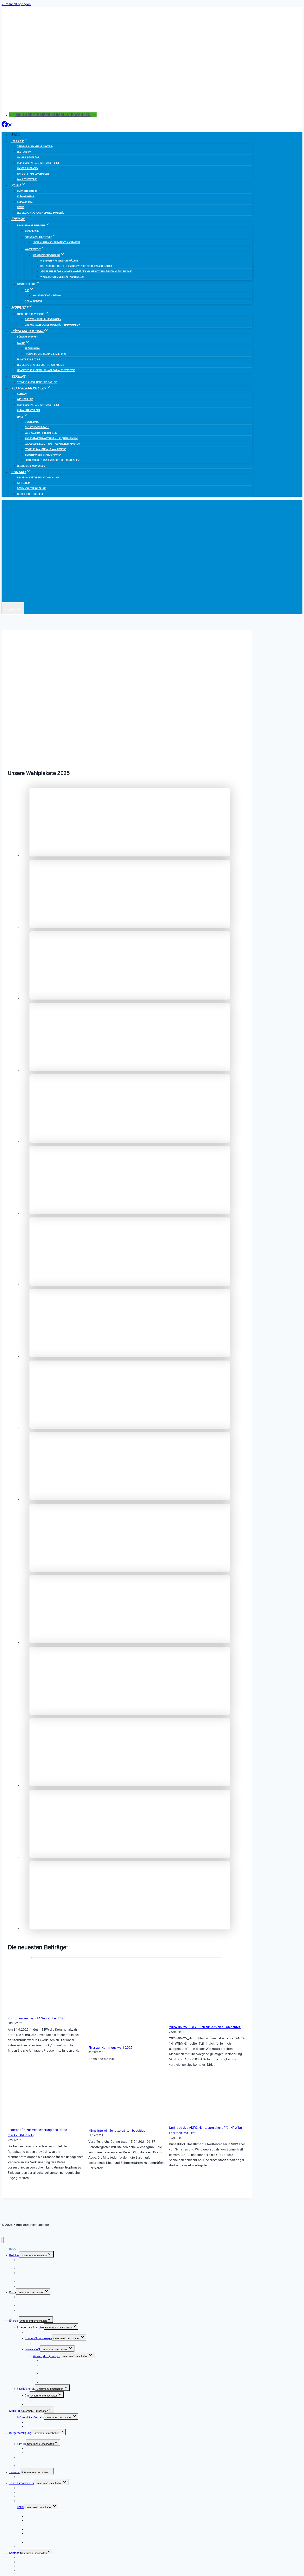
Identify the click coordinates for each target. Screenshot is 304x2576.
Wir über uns (25, 399)
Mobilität (14, 2410)
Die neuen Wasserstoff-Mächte (59, 260)
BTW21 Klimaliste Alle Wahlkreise (45, 449)
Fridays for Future (28, 359)
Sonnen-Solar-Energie (38, 2338)
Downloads (32, 422)
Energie (14, 2320)
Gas (27, 2395)
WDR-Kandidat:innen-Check (41, 433)
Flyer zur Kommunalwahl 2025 (110, 2047)
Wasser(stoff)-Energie (46, 2356)
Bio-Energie (32, 231)
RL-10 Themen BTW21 (37, 427)
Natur (20, 207)
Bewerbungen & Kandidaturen (43, 454)
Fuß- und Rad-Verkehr (30, 2417)
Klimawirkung (25, 196)
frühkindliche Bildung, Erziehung (45, 354)
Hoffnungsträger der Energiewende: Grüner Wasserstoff (76, 266)
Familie (21, 2443)
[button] (126, 755)
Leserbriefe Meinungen (31, 466)
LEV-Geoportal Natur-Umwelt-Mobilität (41, 213)
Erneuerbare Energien (30, 2327)
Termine (14, 2472)
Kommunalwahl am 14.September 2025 (37, 2018)
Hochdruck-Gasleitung (47, 295)
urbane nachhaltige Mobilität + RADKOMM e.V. (52, 325)
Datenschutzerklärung (31, 488)
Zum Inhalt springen (16, 4)
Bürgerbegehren (27, 336)
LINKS (20, 2507)
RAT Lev (14, 2255)
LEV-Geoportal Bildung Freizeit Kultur (40, 365)
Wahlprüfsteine (27, 179)
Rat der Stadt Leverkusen (33, 174)
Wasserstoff (32, 2349)
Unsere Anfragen (27, 168)
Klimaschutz (25, 202)
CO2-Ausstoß (33, 301)
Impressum (23, 483)
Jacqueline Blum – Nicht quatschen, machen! (52, 444)
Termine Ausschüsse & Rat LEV (35, 146)
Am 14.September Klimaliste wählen (53, 114)
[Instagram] (10, 126)
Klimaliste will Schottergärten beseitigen (117, 2130)
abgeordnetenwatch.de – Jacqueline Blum (51, 438)
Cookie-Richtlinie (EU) (30, 494)
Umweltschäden (27, 191)
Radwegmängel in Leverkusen (43, 319)
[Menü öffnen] (13, 608)
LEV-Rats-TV (24, 152)
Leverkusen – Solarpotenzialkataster (56, 242)
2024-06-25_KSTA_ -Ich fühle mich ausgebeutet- (205, 2027)
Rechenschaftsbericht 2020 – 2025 (38, 163)
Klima (12, 2292)
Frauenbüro (32, 348)
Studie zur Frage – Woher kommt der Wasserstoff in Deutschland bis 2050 (86, 271)
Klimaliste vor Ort (28, 410)
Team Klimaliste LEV (21, 2483)
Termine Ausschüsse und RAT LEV (37, 382)
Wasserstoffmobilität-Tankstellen (62, 277)
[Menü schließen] (3, 2240)
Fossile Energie (26, 2388)
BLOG (15, 135)
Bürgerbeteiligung (20, 2432)
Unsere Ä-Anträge (28, 157)
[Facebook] (5, 126)
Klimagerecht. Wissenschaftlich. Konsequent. (53, 460)
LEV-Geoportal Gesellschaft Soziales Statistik (46, 370)
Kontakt (22, 394)
